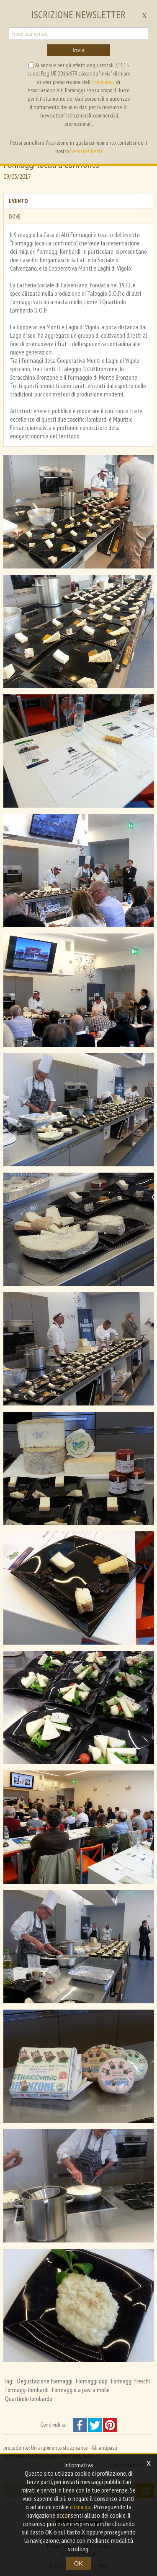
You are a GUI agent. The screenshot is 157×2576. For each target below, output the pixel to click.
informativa (103, 82)
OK (78, 2563)
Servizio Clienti (86, 151)
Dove (15, 216)
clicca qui (81, 2507)
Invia (78, 50)
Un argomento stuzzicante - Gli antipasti (74, 2447)
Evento (18, 201)
